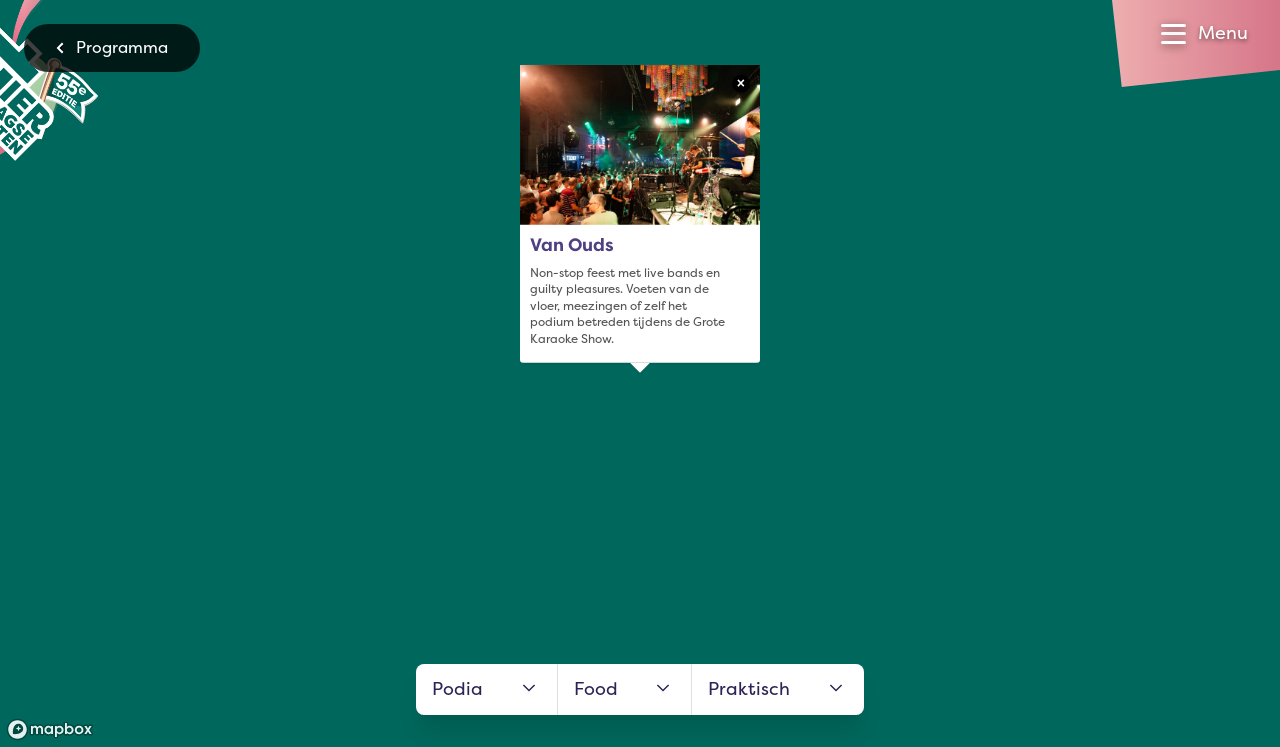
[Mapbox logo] (50, 729)
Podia (486, 690)
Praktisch (778, 690)
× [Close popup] (741, 83)
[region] (640, 373)
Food (625, 690)
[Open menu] (1204, 33)
